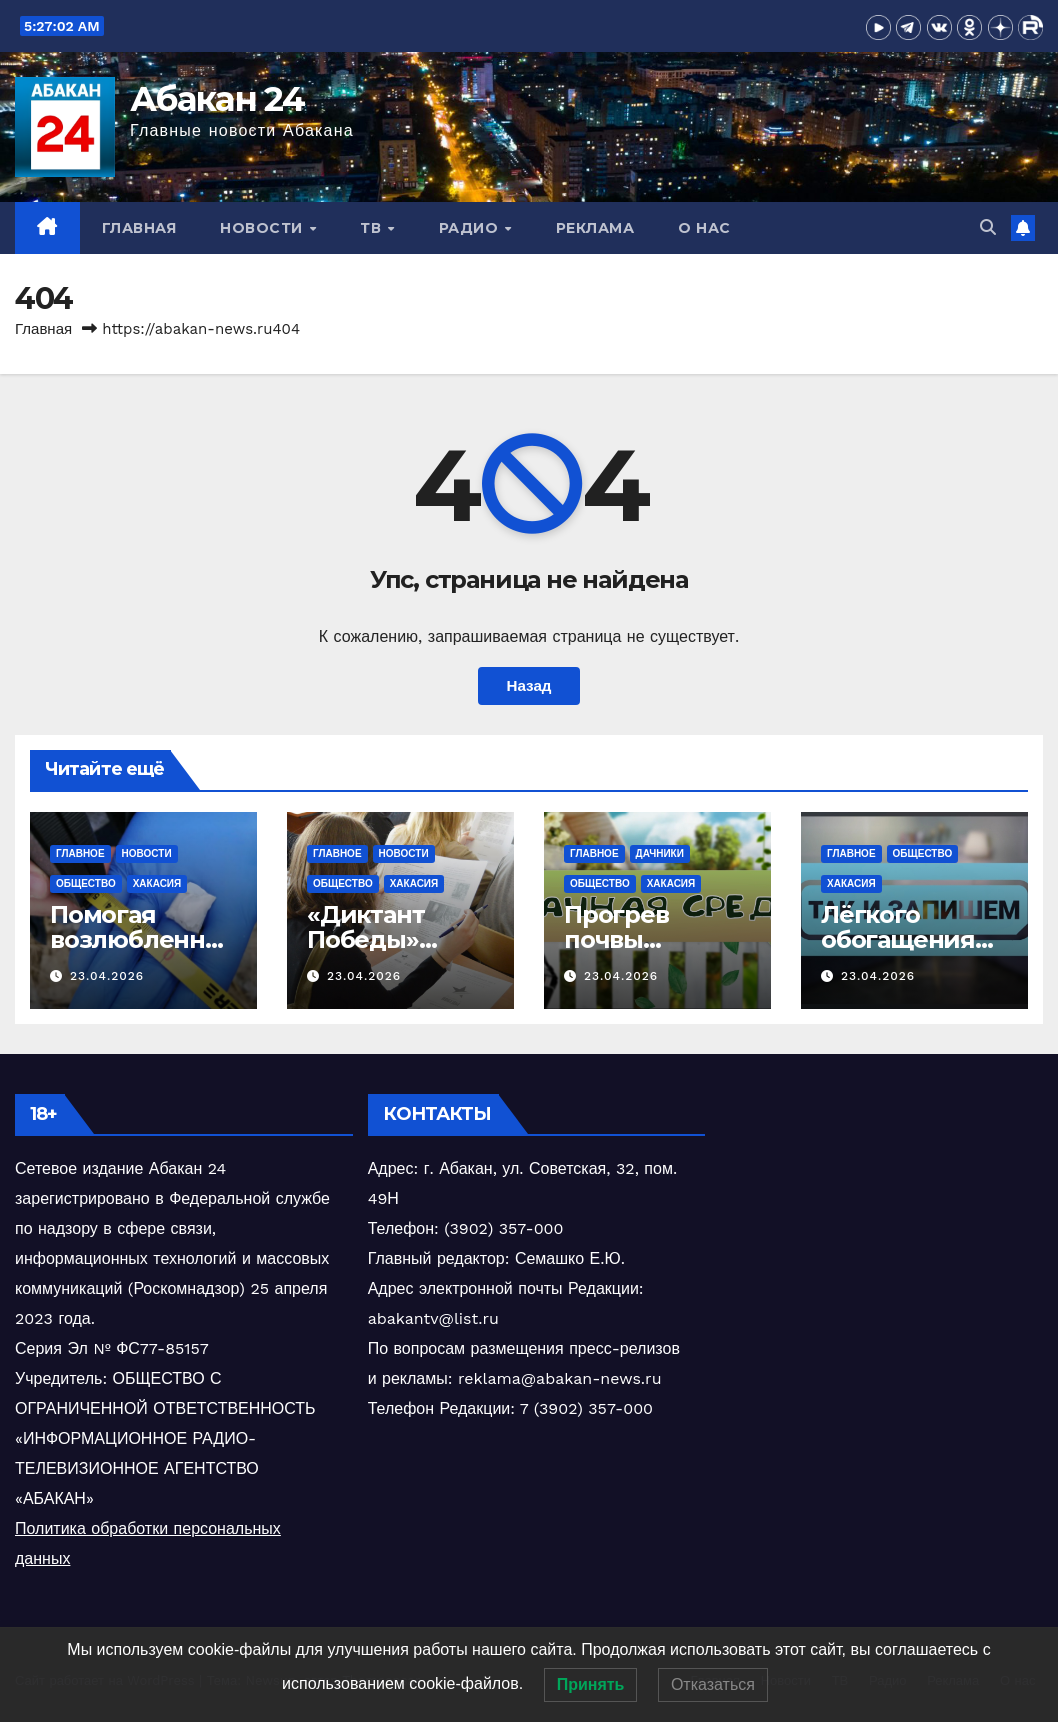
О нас (704, 228)
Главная (139, 228)
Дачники (660, 853)
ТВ (373, 228)
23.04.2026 (107, 976)
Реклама (595, 228)
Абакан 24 (217, 99)
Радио (471, 228)
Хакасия (157, 883)
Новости (263, 228)
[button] (988, 227)
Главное (80, 853)
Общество (86, 883)
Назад (528, 686)
